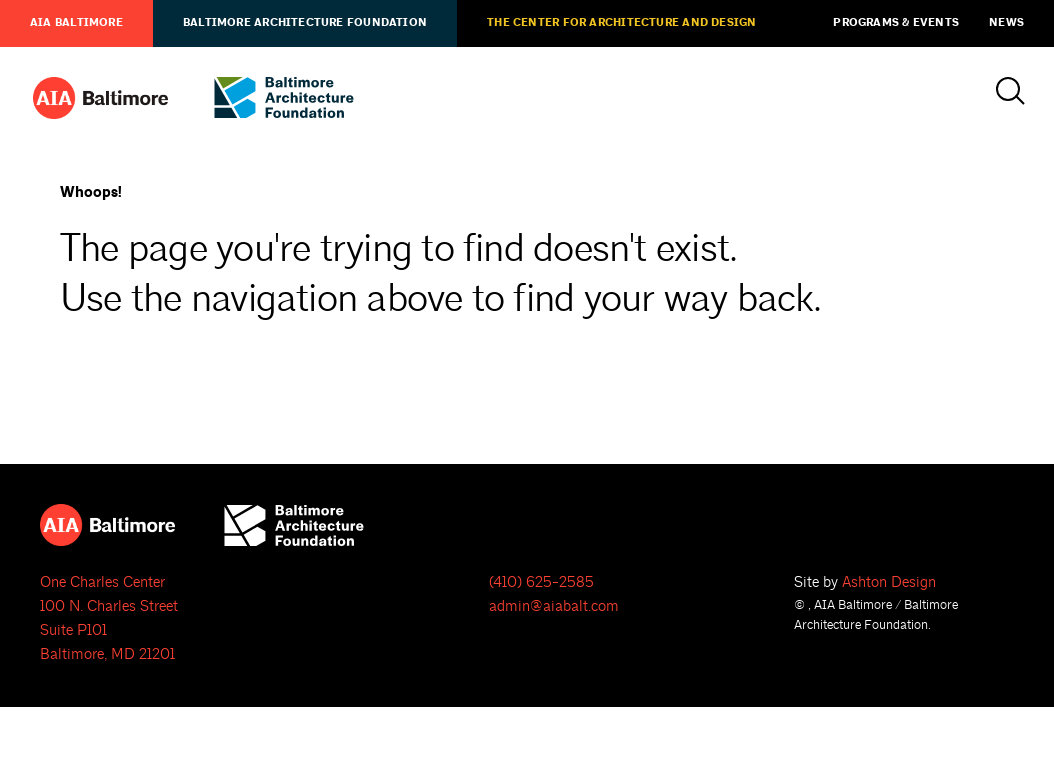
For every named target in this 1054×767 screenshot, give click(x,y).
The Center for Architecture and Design (621, 23)
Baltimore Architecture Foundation (305, 23)
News (1006, 23)
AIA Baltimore (76, 23)
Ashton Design (889, 582)
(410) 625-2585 (541, 582)
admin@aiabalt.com (554, 606)
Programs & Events (896, 23)
